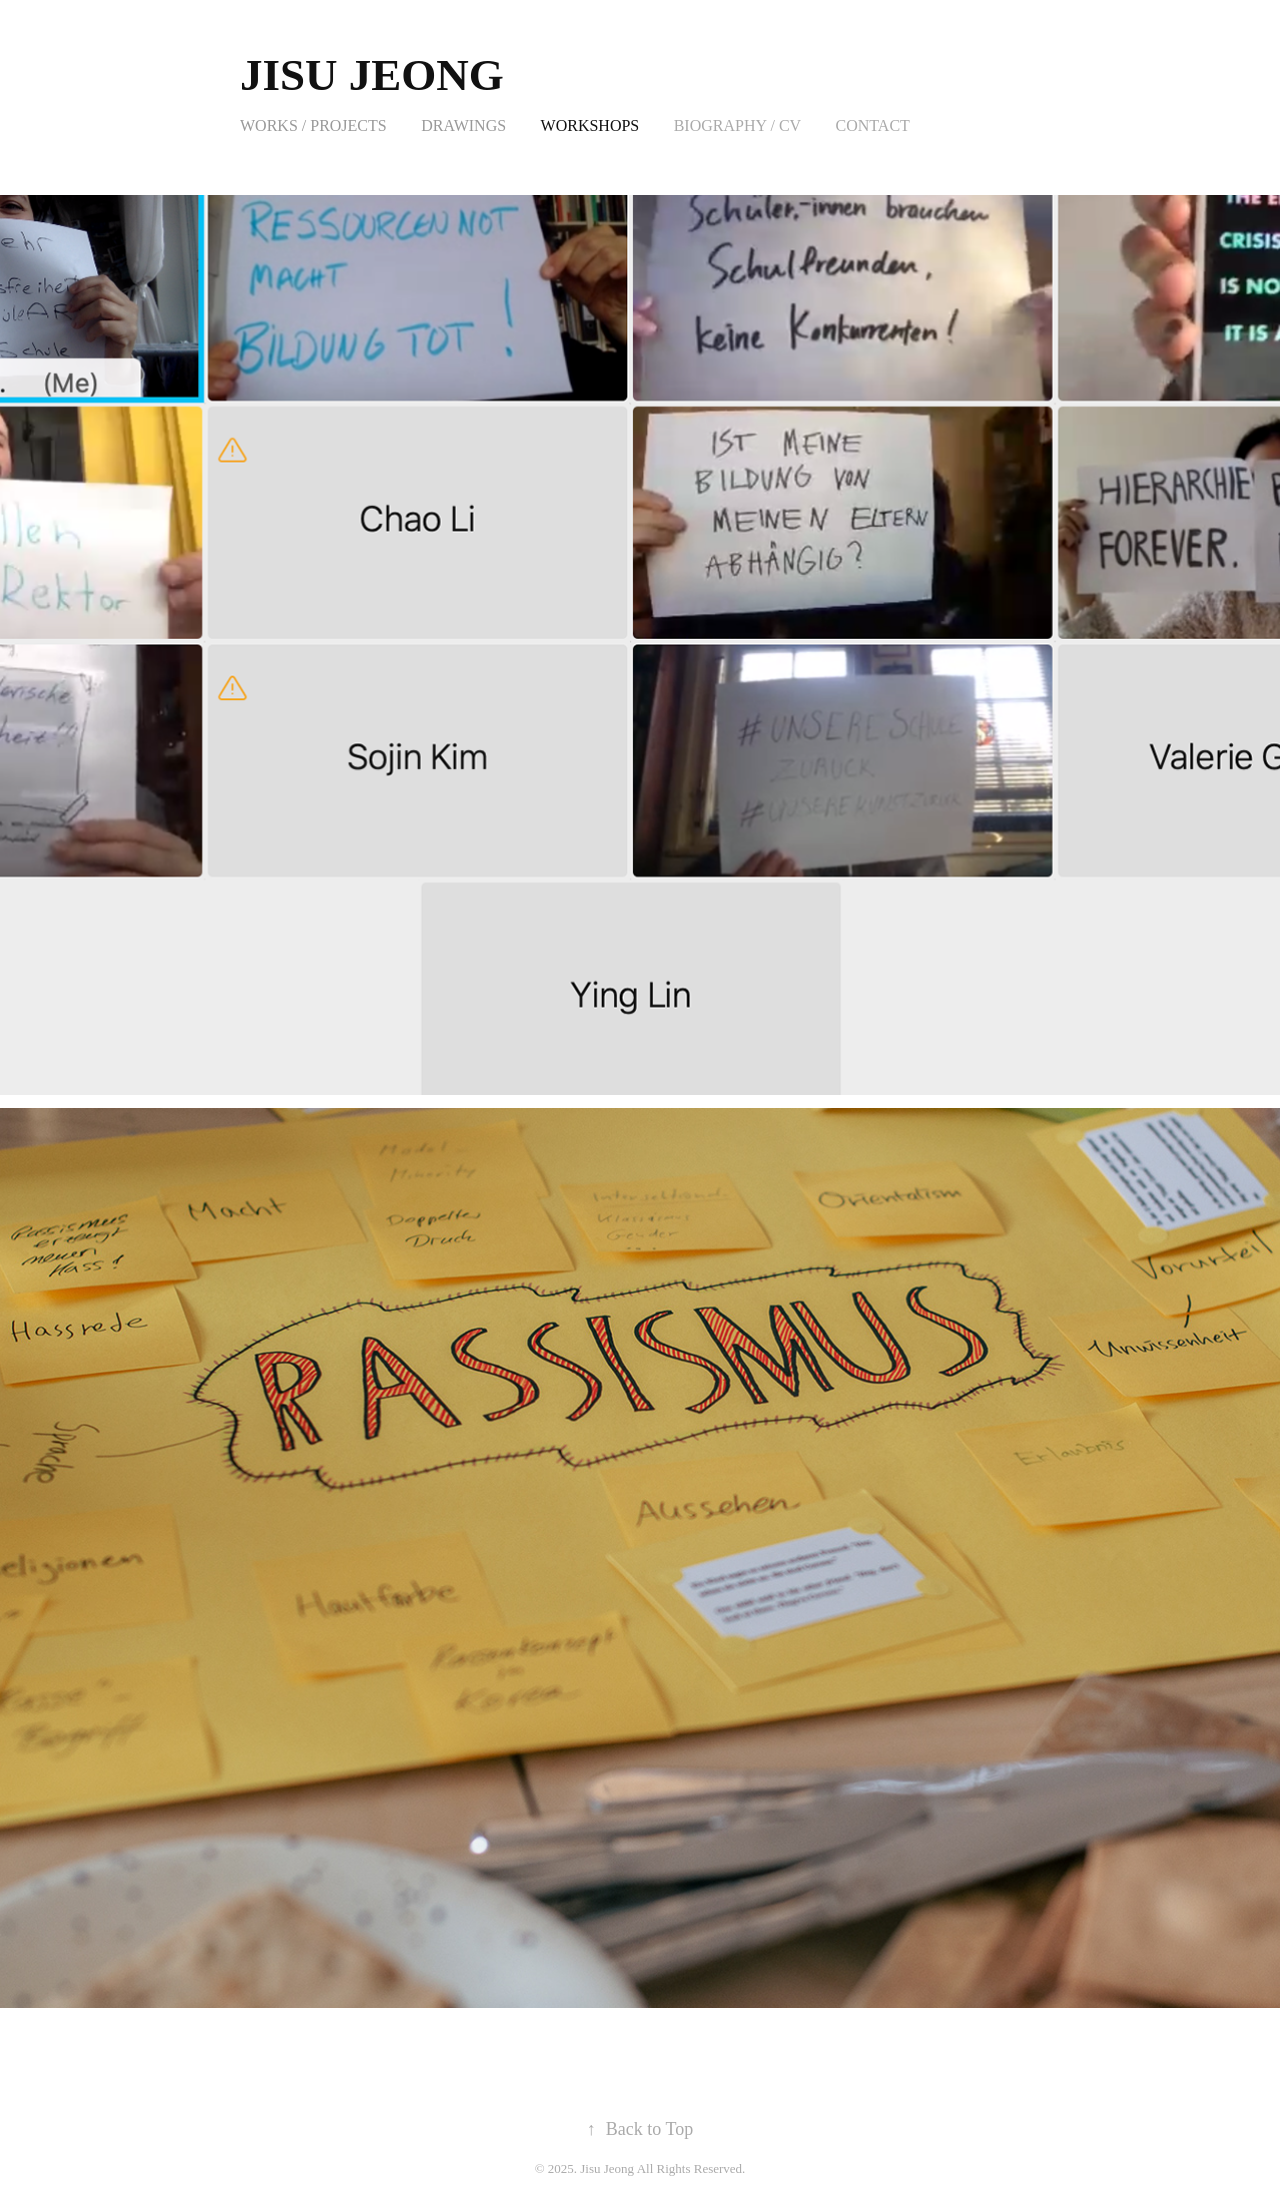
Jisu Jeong (372, 75)
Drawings (463, 125)
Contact (873, 125)
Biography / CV (737, 125)
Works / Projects (313, 125)
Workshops (590, 125)
